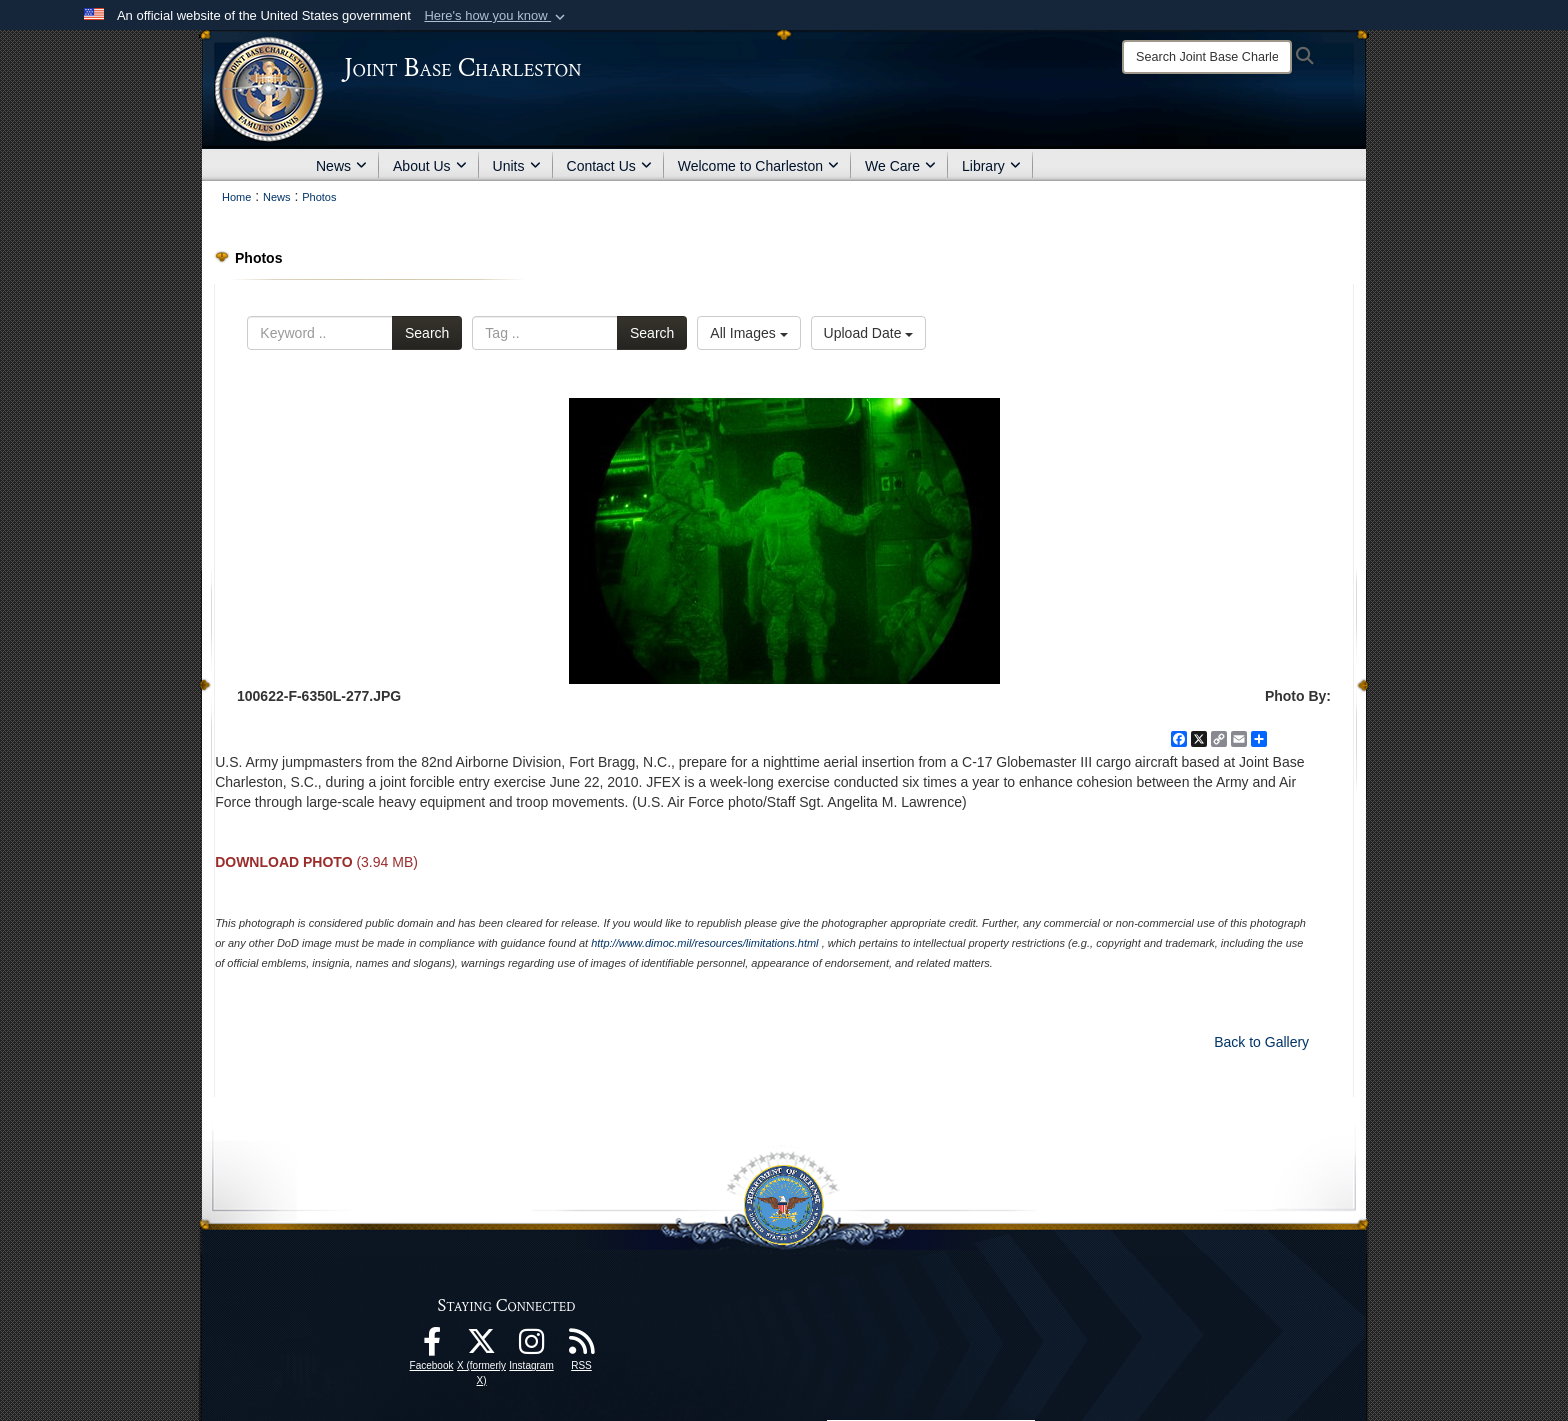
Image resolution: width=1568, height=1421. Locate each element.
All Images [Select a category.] (748, 333)
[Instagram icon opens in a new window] (532, 1347)
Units (517, 166)
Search (427, 333)
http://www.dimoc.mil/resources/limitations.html (704, 943)
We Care (900, 166)
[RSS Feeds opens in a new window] (582, 1347)
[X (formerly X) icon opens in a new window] (482, 1347)
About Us (430, 166)
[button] (496, 16)
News (341, 166)
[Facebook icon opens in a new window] (432, 1347)
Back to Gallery (1261, 1042)
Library (991, 166)
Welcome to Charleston (758, 166)
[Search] (1207, 57)
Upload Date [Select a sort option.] (869, 333)
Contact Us (609, 166)
